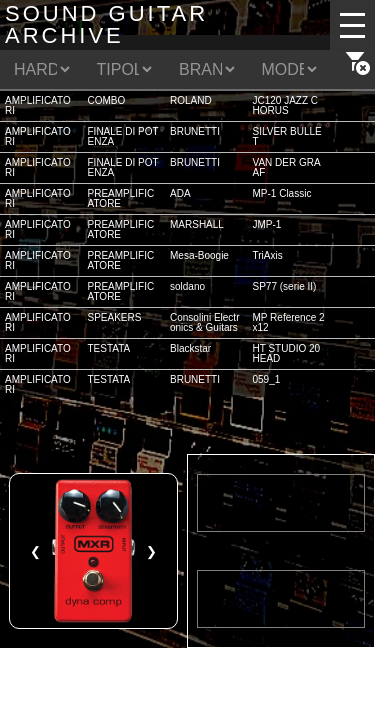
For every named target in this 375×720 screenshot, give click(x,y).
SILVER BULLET (287, 136)
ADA (180, 193)
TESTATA (109, 348)
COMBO (107, 100)
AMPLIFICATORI (38, 105)
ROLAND (191, 100)
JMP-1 (267, 224)
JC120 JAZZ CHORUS (286, 105)
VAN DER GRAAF (287, 167)
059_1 (267, 379)
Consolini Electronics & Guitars (204, 322)
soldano (187, 286)
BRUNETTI (195, 131)
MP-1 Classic (282, 193)
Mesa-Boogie (199, 255)
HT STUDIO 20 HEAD (287, 353)
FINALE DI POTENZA (123, 136)
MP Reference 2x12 (289, 322)
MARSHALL (197, 224)
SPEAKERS (115, 317)
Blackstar (190, 348)
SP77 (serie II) (285, 286)
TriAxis (268, 255)
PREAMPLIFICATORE (121, 198)
